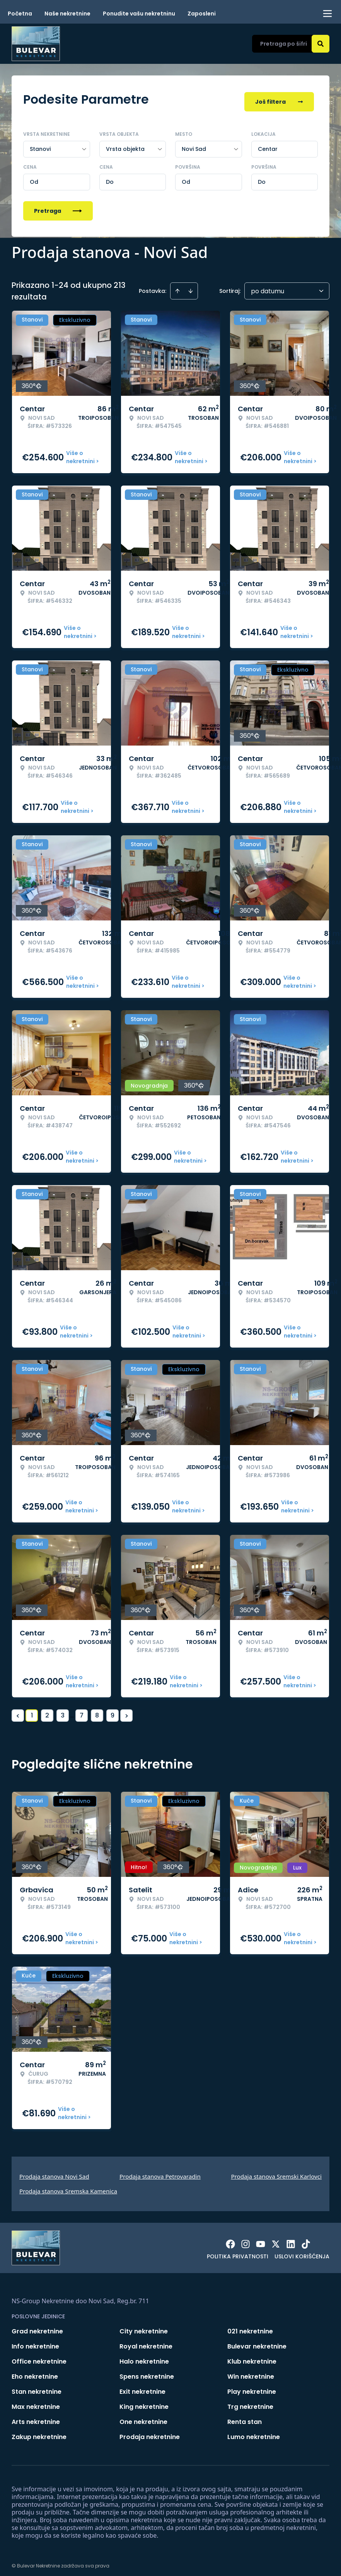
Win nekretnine (250, 2371)
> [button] (126, 1711)
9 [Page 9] (112, 1710)
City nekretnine (143, 2326)
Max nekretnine (36, 2401)
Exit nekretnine (142, 2386)
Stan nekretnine (36, 2386)
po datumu (267, 286)
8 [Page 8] (97, 1710)
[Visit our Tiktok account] (305, 2239)
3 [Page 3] (63, 1710)
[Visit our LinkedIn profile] (290, 2239)
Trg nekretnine (250, 2401)
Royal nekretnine (145, 2341)
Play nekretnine (251, 2386)
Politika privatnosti (237, 2251)
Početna (20, 13)
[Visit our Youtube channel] (260, 2239)
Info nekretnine (35, 2341)
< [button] (18, 1711)
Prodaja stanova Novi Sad (54, 2171)
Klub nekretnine (251, 2356)
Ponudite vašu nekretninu (139, 13)
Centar (268, 144)
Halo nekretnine (144, 2356)
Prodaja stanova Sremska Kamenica (68, 2186)
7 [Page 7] (82, 1710)
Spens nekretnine (146, 2371)
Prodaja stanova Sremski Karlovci (276, 2171)
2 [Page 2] (47, 1710)
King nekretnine (144, 2401)
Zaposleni (202, 13)
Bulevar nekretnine (256, 2341)
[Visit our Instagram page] (245, 2239)
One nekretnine (143, 2416)
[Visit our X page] (275, 2239)
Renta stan (244, 2416)
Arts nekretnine (36, 2416)
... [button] (72, 1710)
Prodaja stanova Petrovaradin (160, 2171)
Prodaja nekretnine (149, 2431)
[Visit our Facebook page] (230, 2239)
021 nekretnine (250, 2326)
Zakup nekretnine (39, 2431)
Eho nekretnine (35, 2371)
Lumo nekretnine (253, 2431)
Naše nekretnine (67, 13)
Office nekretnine (39, 2356)
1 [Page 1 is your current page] (32, 1710)
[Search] (320, 44)
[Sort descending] (190, 286)
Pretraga (58, 206)
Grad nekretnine (37, 2326)
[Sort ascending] (177, 286)
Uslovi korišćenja (302, 2251)
